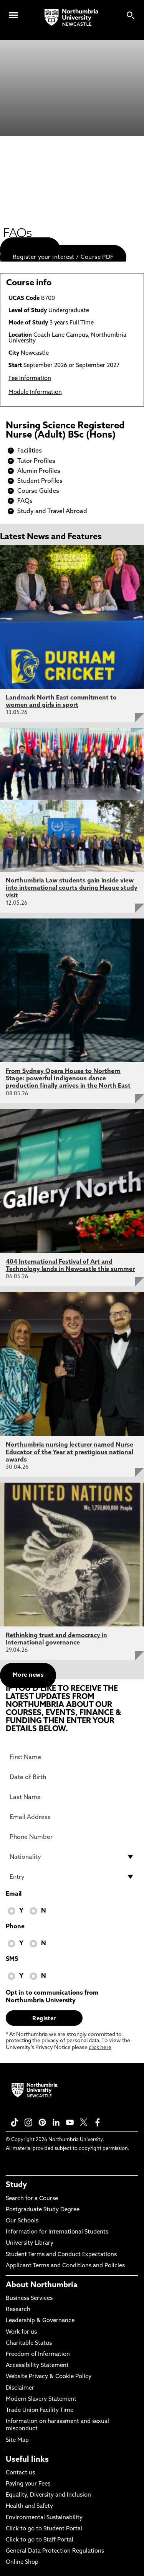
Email (14, 1894)
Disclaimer (20, 2388)
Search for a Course (32, 2199)
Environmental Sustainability (44, 2518)
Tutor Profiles (36, 461)
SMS (12, 1959)
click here (100, 2048)
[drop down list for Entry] (72, 1877)
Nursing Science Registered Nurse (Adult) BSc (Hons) (65, 430)
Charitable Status (29, 2343)
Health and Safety (29, 2506)
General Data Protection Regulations (55, 2551)
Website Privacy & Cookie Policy (48, 2377)
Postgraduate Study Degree (42, 2210)
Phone (15, 1927)
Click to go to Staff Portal (39, 2540)
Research (18, 2310)
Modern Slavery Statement (41, 2399)
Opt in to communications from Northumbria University (52, 1997)
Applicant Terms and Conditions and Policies (65, 2266)
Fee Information (29, 379)
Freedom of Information (38, 2354)
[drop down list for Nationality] (72, 1857)
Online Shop (22, 2562)
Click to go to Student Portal (44, 2529)
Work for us (21, 2332)
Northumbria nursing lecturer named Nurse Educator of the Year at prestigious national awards (69, 1452)
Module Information (35, 392)
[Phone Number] (72, 1837)
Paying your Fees (28, 2484)
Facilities (29, 451)
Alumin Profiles (38, 471)
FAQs (25, 501)
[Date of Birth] (72, 1777)
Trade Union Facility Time (39, 2410)
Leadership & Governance (40, 2321)
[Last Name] (72, 1797)
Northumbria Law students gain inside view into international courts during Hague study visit (71, 888)
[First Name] (72, 1757)
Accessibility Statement (37, 2366)
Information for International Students (57, 2232)
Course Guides (38, 491)
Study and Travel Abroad (52, 512)
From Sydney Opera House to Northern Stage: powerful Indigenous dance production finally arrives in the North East (68, 1078)
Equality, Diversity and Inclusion (48, 2495)
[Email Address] (72, 1817)
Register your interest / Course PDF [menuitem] (63, 257)
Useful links (27, 2460)
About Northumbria (42, 2285)
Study (16, 2185)
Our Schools (22, 2221)
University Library (29, 2243)
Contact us (20, 2473)
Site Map (17, 2440)
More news (28, 1675)
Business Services (29, 2298)
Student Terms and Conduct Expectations (61, 2255)
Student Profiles (40, 481)
